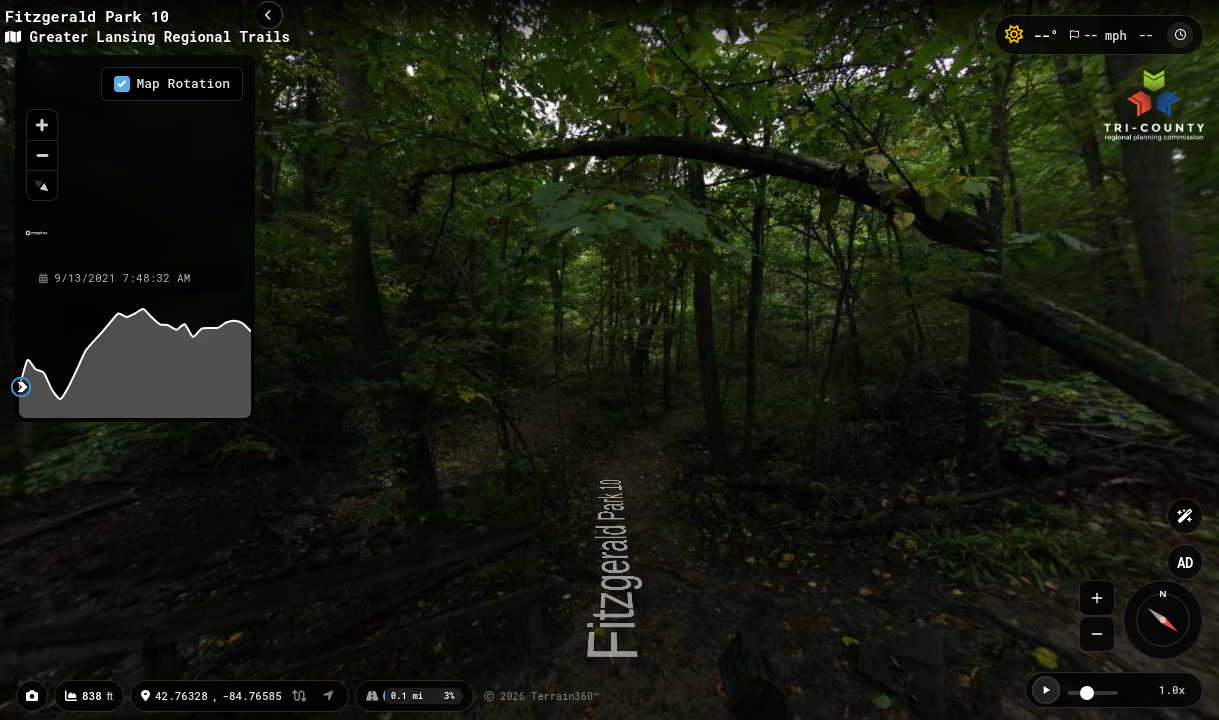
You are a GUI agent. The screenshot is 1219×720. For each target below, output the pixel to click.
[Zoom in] (42, 125)
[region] (135, 159)
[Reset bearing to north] (42, 185)
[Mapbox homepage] (36, 241)
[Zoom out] (42, 155)
